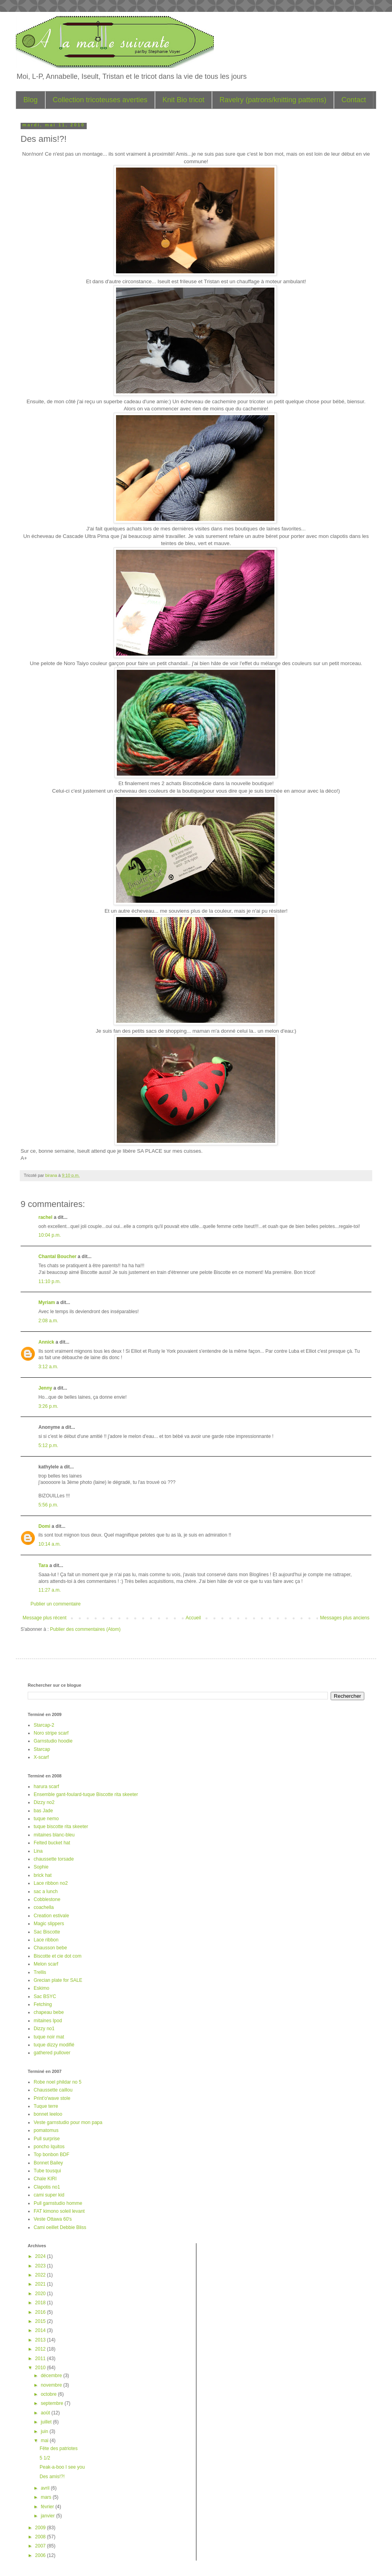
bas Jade (43, 1810)
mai (45, 2440)
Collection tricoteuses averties (100, 100)
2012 (41, 2349)
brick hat (42, 1875)
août (46, 2413)
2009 (41, 2527)
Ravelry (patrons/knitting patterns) (272, 100)
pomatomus (46, 2130)
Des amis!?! (52, 2476)
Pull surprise (47, 2138)
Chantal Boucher (57, 1256)
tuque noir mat (49, 2037)
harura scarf (46, 1786)
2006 (41, 2555)
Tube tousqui (47, 2171)
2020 (41, 2293)
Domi (44, 1526)
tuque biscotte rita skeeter (61, 1826)
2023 (41, 2266)
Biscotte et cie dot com (58, 1956)
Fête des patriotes (59, 2448)
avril (46, 2488)
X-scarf (41, 1757)
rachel (45, 1217)
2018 (41, 2302)
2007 (41, 2546)
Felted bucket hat (52, 1843)
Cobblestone (47, 1899)
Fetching (43, 2004)
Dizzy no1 (44, 2028)
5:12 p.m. (48, 1445)
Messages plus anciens (344, 1618)
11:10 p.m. (49, 1281)
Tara (43, 1565)
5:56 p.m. (48, 1505)
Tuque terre (46, 2106)
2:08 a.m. (48, 1320)
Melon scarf (46, 1964)
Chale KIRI (45, 2178)
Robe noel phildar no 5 (58, 2082)
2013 (41, 2340)
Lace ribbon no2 (51, 1883)
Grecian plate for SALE (58, 1980)
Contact (353, 100)
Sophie (41, 1867)
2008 (41, 2537)
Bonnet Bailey (48, 2163)
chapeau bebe (49, 2012)
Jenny (45, 1388)
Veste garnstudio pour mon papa (68, 2122)
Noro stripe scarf (51, 1733)
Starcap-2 (44, 1725)
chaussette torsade (54, 1859)
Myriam (46, 1302)
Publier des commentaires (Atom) (85, 1629)
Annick (46, 1342)
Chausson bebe (50, 1948)
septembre (53, 2403)
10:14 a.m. (49, 1544)
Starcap (42, 1749)
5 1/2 (45, 2458)
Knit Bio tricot (183, 100)
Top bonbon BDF (51, 2154)
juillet (47, 2422)
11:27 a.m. (49, 1590)
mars (47, 2497)
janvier (48, 2516)
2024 (41, 2256)
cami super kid (49, 2195)
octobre (49, 2394)
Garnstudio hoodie (53, 1741)
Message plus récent (45, 1618)
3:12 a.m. (48, 1366)
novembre (52, 2385)
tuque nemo (46, 1818)
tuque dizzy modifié (54, 2045)
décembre (52, 2375)
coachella (44, 1907)
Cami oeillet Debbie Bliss (60, 2227)
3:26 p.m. (48, 1406)
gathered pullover (52, 2052)
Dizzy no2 (44, 1802)
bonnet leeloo (48, 2114)
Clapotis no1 (47, 2187)
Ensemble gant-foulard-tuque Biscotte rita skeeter (86, 1794)
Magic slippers (49, 1923)
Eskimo (41, 1988)
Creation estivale (51, 1915)
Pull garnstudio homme (58, 2203)
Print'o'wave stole (52, 2098)
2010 (41, 2367)
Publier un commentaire (55, 1604)
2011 (41, 2358)
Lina (38, 1851)
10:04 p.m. (49, 1235)
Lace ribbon (46, 1940)
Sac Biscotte (47, 1932)
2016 (41, 2312)
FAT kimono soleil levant (59, 2211)
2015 (41, 2321)
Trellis (40, 1972)
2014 (41, 2330)
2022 (41, 2275)
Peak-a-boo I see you (62, 2467)
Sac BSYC (45, 1996)
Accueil (193, 1618)
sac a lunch (46, 1891)
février (48, 2506)
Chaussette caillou (53, 2090)
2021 (41, 2284)
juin (45, 2431)
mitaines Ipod (48, 2020)
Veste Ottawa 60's (53, 2219)
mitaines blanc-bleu (54, 1835)
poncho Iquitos (49, 2146)
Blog (30, 100)
